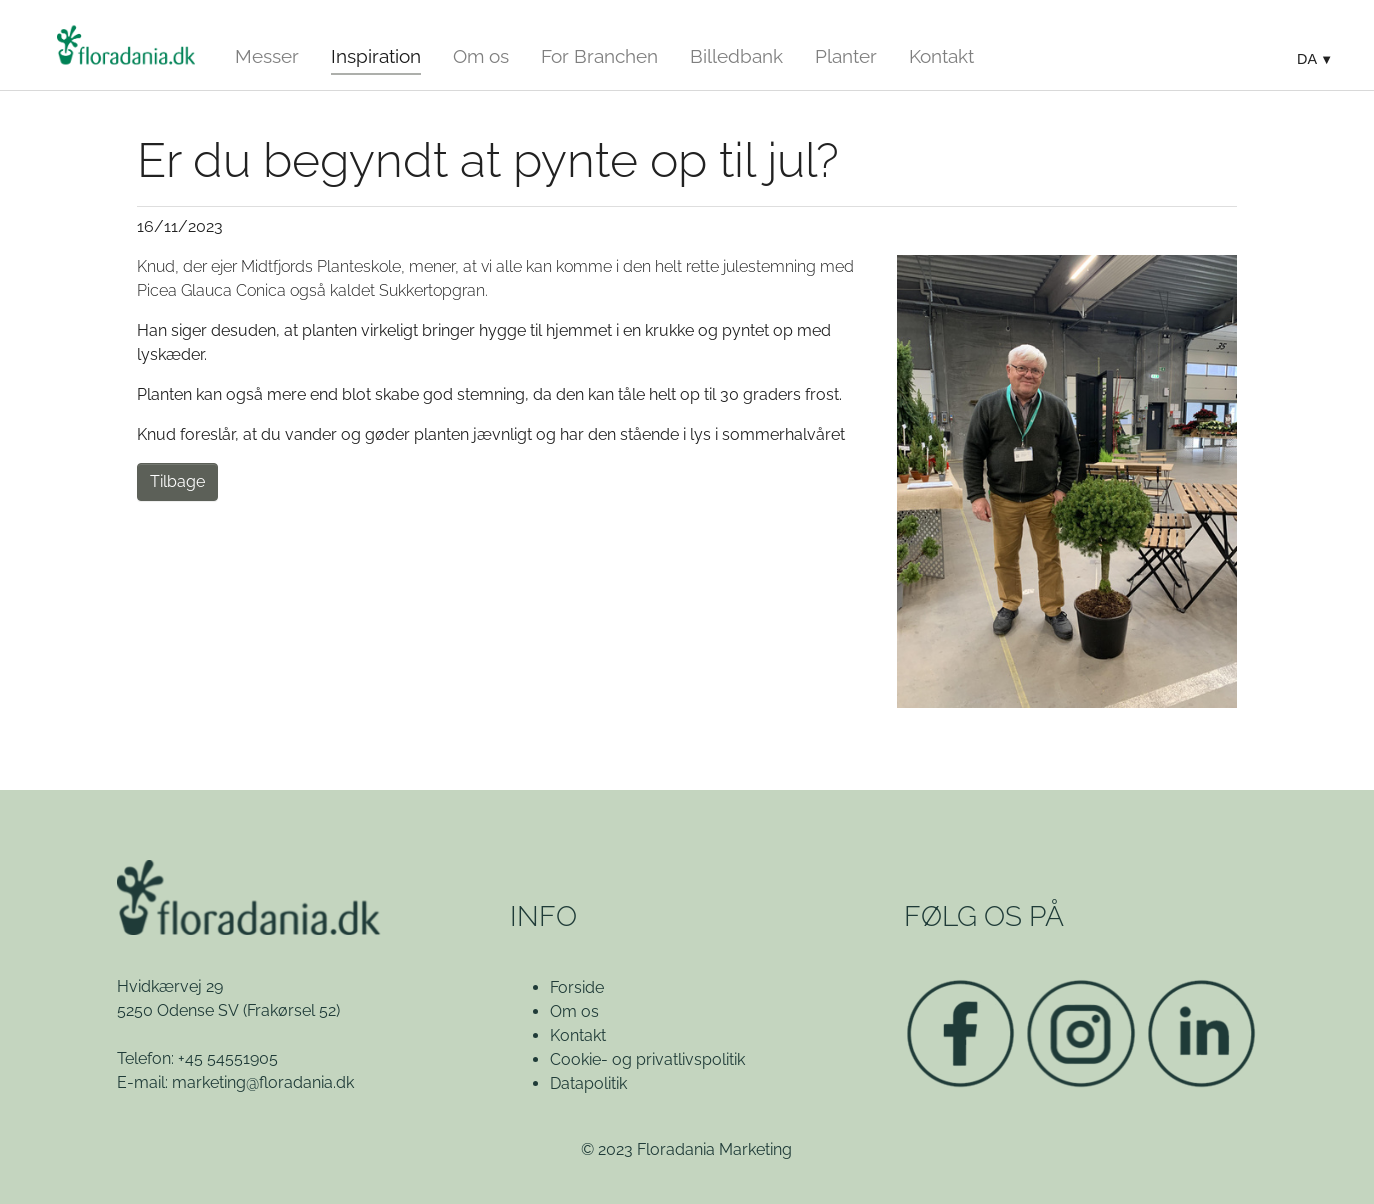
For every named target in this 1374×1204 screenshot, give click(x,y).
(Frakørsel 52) (291, 1010)
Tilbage (177, 481)
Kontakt (578, 1035)
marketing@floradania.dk (263, 1082)
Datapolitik (588, 1083)
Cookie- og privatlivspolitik (647, 1059)
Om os (574, 1011)
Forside (577, 987)
